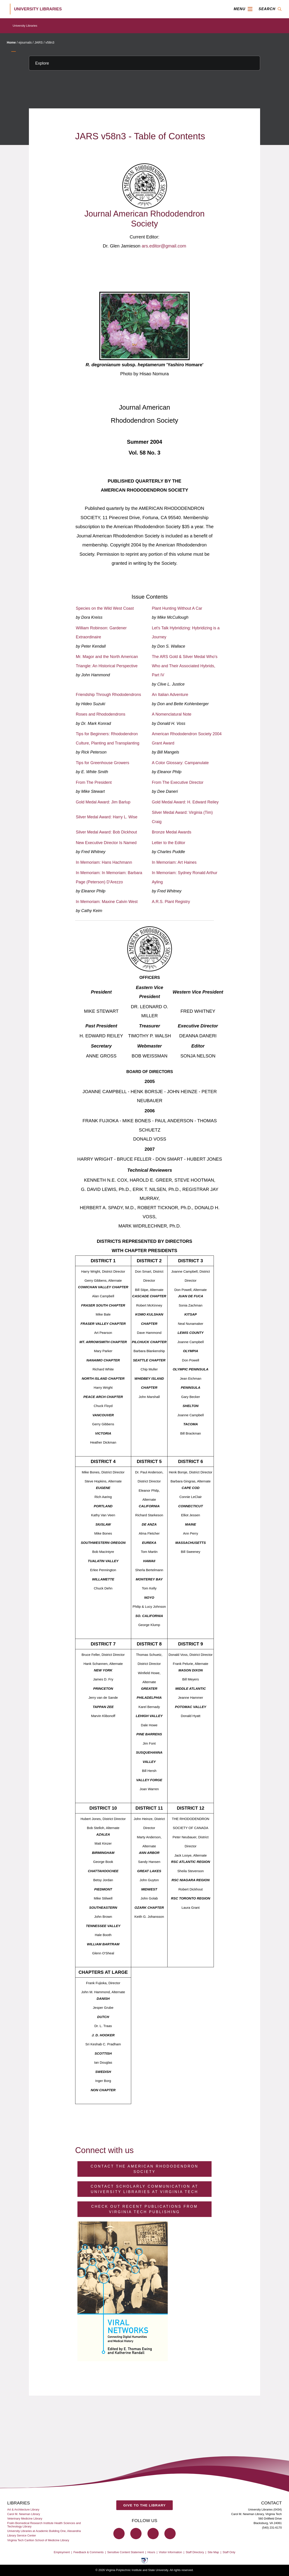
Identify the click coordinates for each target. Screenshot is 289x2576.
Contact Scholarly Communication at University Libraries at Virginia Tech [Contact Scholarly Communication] (144, 2189)
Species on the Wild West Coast (105, 608)
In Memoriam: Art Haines (174, 862)
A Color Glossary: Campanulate (180, 763)
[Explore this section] (144, 63)
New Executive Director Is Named (106, 842)
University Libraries (25, 25)
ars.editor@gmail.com (164, 245)
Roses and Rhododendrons (100, 714)
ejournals (25, 42)
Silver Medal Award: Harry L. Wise (107, 817)
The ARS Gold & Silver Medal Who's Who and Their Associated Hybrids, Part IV (184, 665)
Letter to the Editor (168, 842)
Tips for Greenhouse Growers (102, 763)
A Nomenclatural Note (171, 714)
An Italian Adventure (170, 694)
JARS (38, 42)
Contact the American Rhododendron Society (144, 2169)
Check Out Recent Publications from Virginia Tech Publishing (144, 2209)
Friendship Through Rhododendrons (108, 694)
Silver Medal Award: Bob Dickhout (106, 832)
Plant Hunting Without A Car (177, 608)
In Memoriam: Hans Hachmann (104, 862)
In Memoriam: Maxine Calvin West (107, 901)
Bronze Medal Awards (171, 832)
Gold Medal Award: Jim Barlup (103, 802)
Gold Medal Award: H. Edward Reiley (185, 802)
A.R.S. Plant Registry (171, 901)
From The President (94, 782)
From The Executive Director (177, 782)
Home (11, 42)
